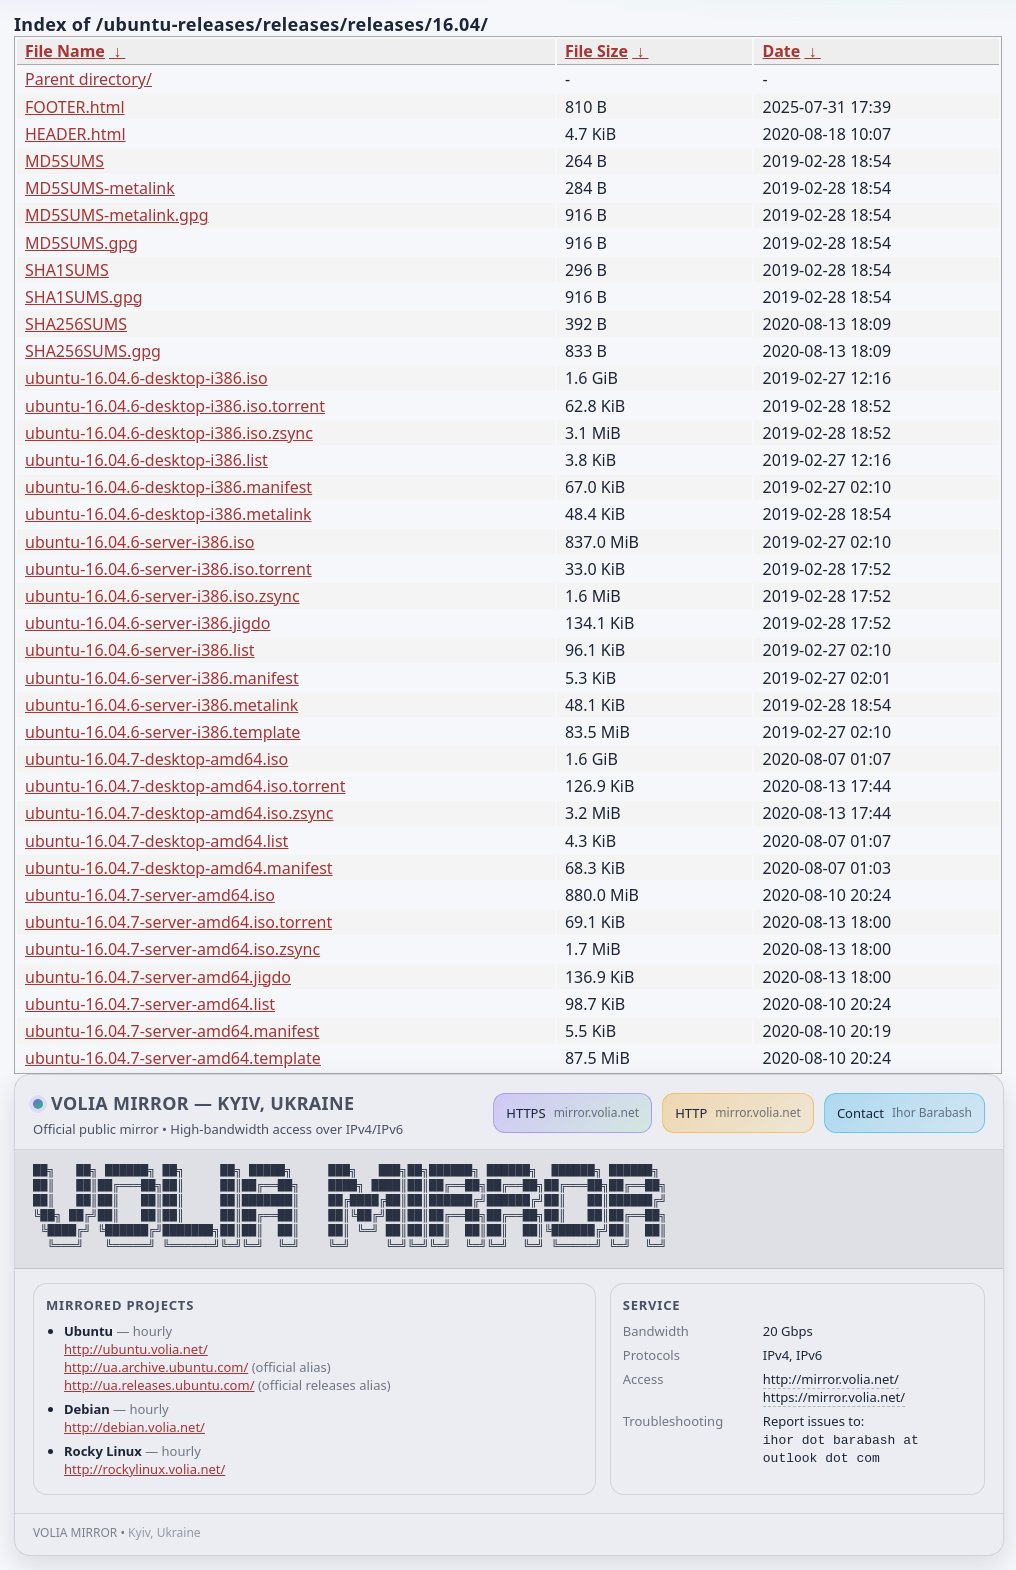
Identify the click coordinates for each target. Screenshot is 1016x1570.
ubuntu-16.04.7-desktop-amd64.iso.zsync (179, 813)
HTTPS (572, 1113)
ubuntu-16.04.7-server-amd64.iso (150, 895)
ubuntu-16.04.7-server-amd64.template (173, 1058)
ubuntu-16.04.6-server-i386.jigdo (148, 623)
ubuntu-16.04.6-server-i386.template (162, 732)
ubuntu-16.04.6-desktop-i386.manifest (168, 487)
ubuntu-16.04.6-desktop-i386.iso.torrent (175, 406)
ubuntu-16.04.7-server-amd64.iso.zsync (172, 949)
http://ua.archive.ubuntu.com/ (156, 1367)
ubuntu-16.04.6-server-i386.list (140, 650)
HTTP (738, 1113)
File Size (596, 51)
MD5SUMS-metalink (100, 188)
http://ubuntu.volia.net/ (136, 1349)
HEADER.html (75, 134)
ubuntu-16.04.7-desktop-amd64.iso (156, 759)
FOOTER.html (75, 107)
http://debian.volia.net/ (134, 1427)
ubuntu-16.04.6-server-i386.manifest (162, 678)
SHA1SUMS (67, 270)
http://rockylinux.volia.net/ (144, 1469)
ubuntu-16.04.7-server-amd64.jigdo (158, 977)
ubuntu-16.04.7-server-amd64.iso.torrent (178, 922)
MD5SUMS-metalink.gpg (117, 215)
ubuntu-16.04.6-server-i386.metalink (161, 705)
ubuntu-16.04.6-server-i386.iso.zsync (162, 596)
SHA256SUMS (76, 324)
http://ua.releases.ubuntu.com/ (159, 1385)
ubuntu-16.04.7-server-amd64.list (150, 1004)
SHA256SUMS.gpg (93, 351)
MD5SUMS (64, 161)
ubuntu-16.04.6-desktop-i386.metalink (168, 514)
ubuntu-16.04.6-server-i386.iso (139, 542)
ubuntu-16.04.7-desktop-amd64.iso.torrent (185, 786)
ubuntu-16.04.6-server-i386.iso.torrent (168, 569)
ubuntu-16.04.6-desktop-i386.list (146, 460)
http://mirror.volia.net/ (831, 1379)
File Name (65, 51)
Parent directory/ (88, 79)
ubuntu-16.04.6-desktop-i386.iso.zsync (169, 433)
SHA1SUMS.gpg (84, 297)
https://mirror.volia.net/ (834, 1397)
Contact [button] (904, 1113)
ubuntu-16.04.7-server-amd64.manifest (172, 1031)
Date (781, 51)
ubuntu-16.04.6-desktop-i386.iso (146, 378)
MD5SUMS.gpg (81, 243)
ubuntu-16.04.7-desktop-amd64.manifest (179, 868)
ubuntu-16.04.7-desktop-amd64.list (156, 841)
